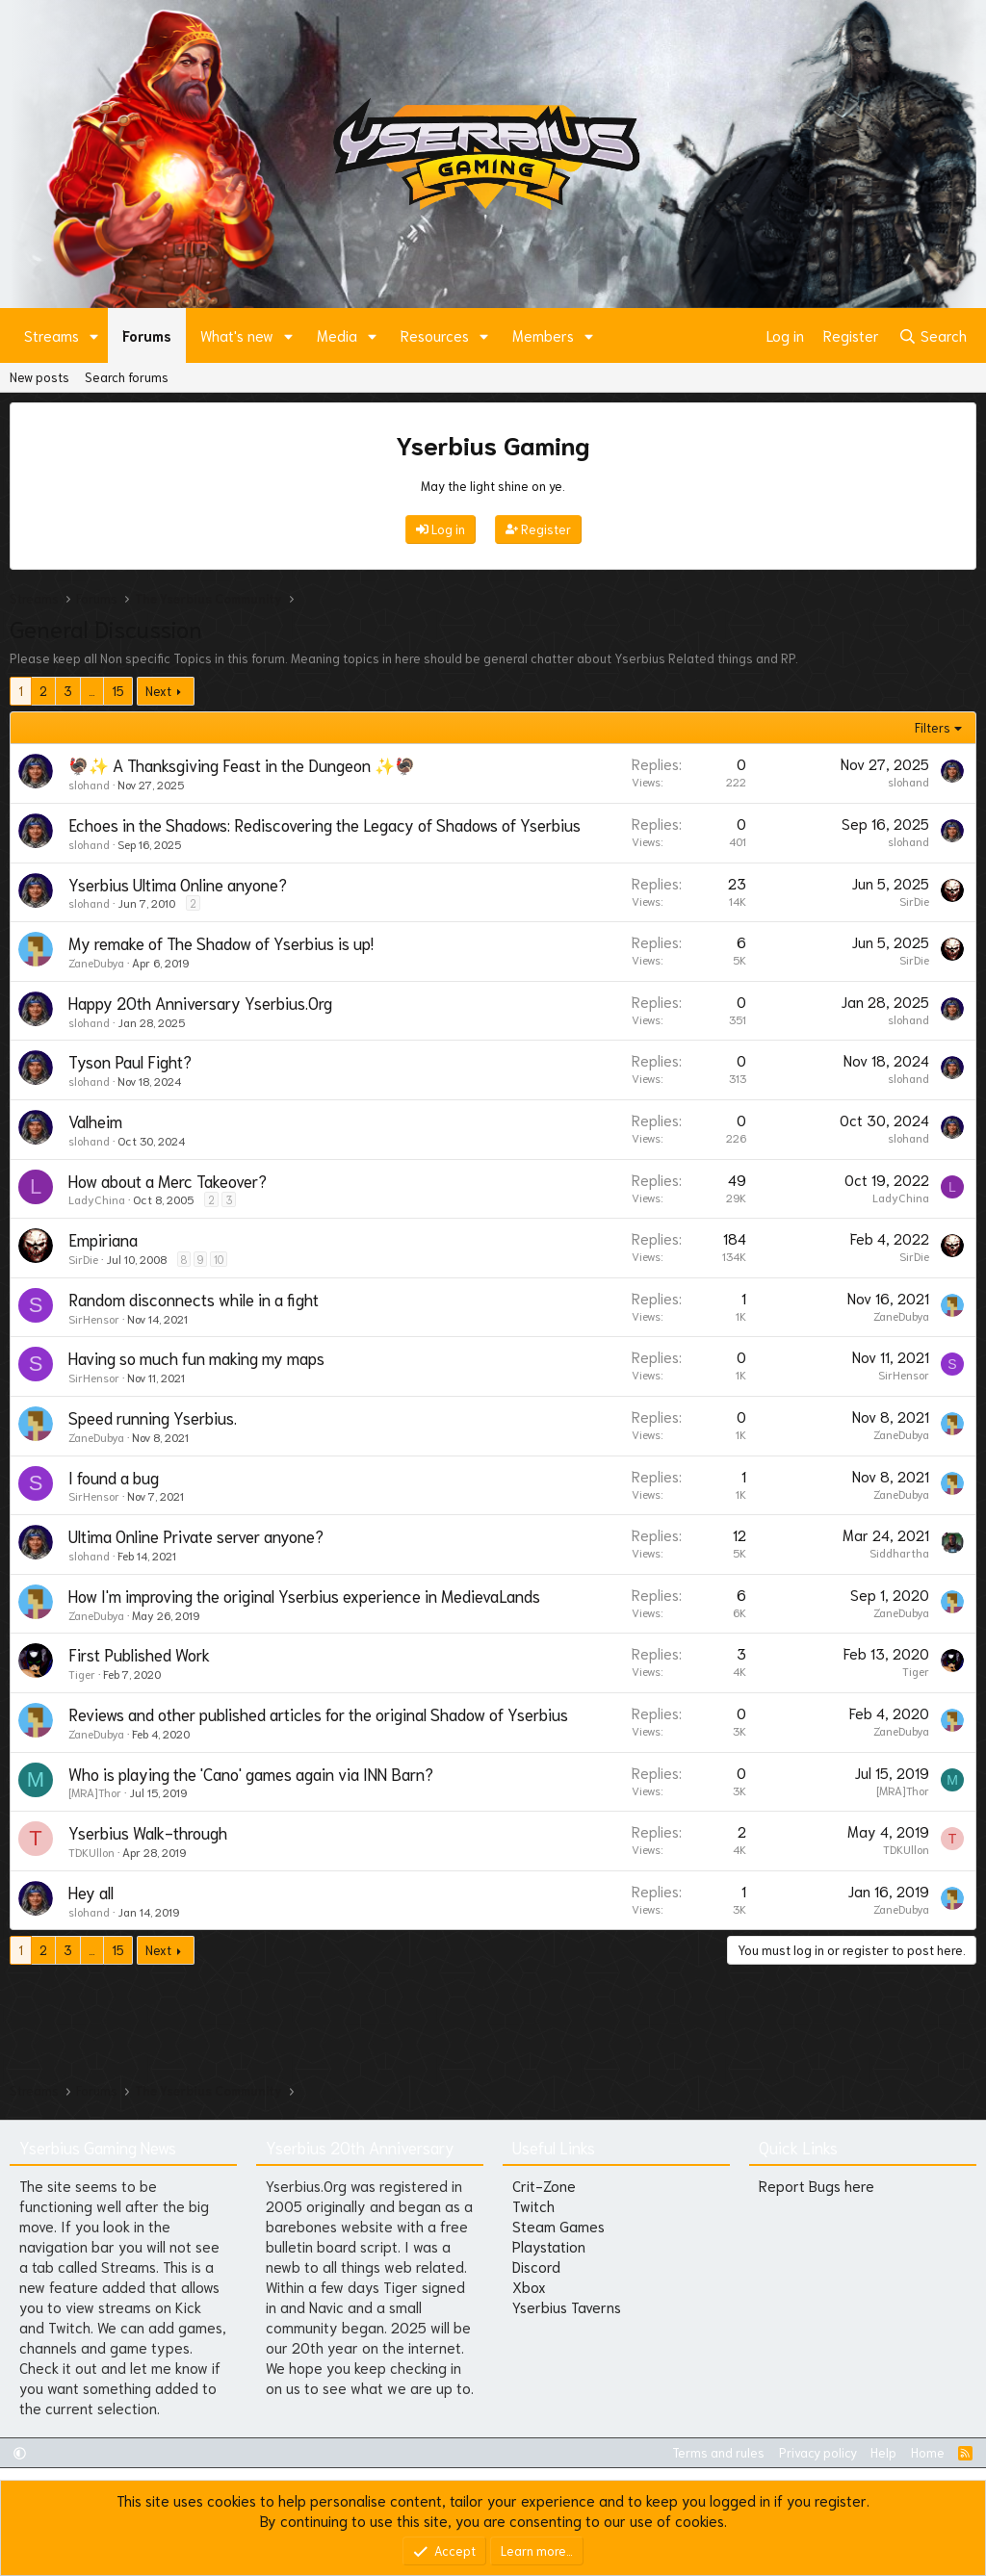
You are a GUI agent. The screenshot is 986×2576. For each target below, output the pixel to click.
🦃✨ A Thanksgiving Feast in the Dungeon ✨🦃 (241, 764)
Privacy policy (818, 2452)
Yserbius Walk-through (147, 1831)
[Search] (932, 335)
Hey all (91, 1891)
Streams (51, 335)
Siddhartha (899, 1552)
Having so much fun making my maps (196, 1357)
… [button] (92, 691)
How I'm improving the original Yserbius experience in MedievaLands (304, 1595)
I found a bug (113, 1476)
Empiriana (103, 1238)
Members (543, 335)
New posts (39, 377)
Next (158, 691)
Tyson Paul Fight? (130, 1060)
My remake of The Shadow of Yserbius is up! (221, 942)
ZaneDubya (96, 962)
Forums (146, 335)
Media (337, 335)
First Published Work (139, 1653)
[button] (94, 335)
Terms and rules (718, 2452)
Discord (536, 2266)
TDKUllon (91, 1851)
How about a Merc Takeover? (167, 1180)
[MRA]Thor (94, 1792)
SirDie (914, 900)
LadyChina (96, 1199)
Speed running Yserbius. (152, 1417)
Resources (435, 335)
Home (928, 2452)
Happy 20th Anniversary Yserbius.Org (200, 1002)
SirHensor (93, 1318)
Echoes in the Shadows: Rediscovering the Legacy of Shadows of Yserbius (324, 824)
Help (883, 2452)
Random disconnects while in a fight (193, 1298)
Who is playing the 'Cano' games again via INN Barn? (250, 1773)
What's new (236, 335)
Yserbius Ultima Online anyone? (177, 883)
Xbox (529, 2286)
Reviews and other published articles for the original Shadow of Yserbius (318, 1713)
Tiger (81, 1673)
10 (218, 1259)
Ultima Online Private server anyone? (196, 1535)
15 (118, 691)
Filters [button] (932, 727)
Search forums (127, 377)
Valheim (95, 1120)
